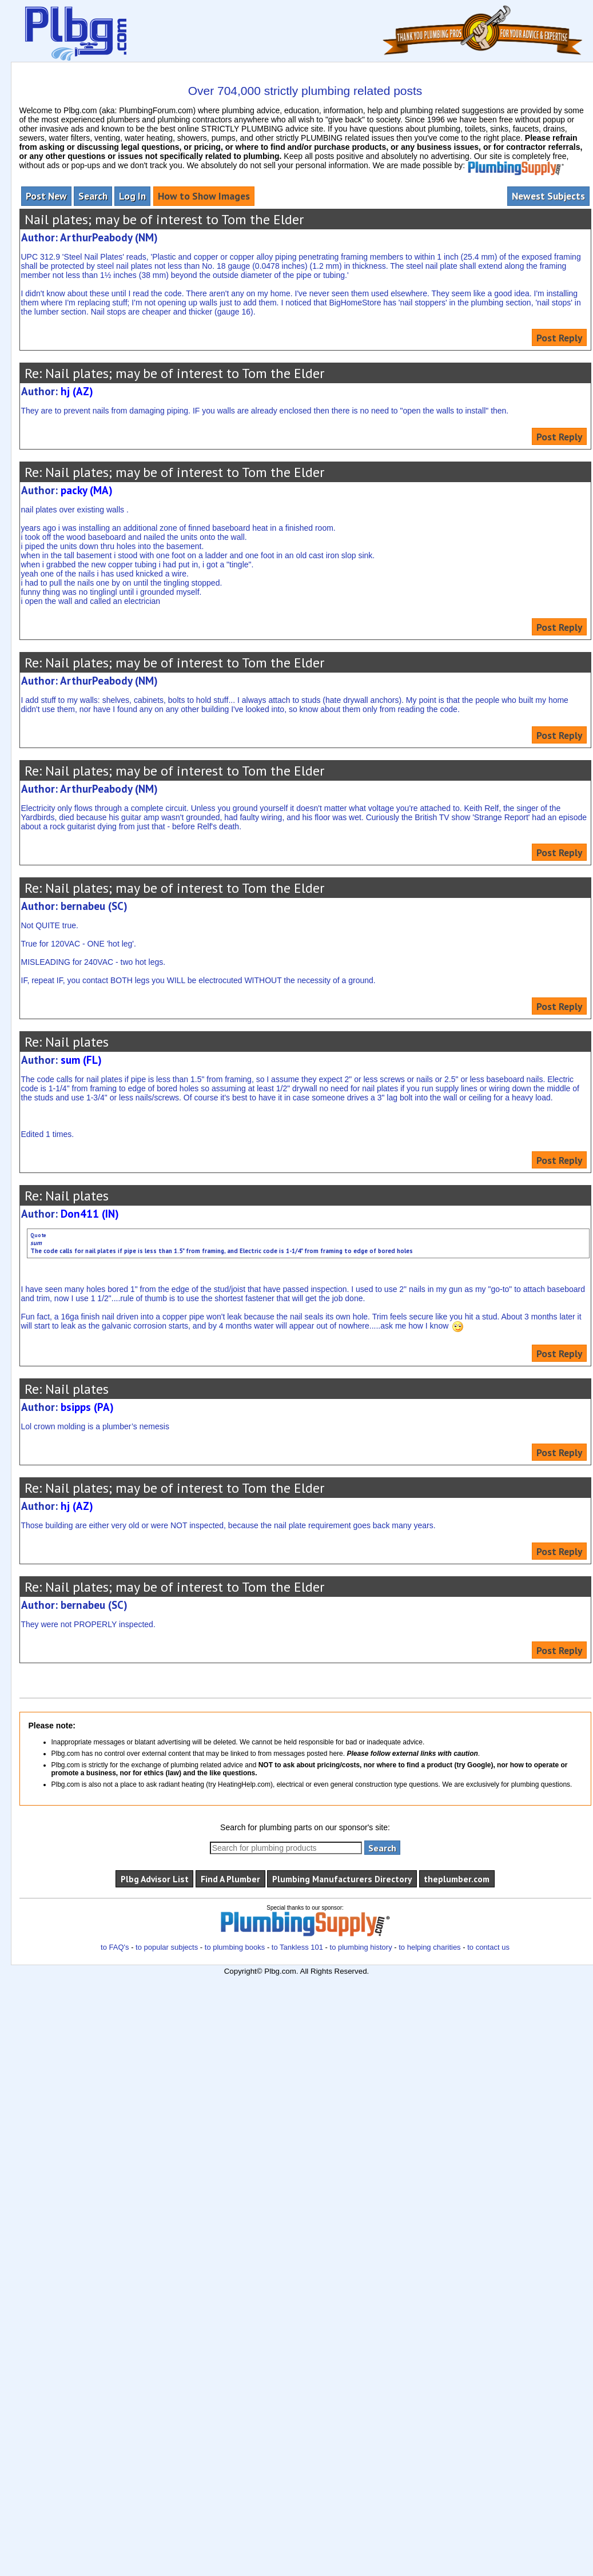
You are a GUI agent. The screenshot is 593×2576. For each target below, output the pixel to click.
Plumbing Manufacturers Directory (342, 1879)
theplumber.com (456, 1879)
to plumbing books (235, 1947)
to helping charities (429, 1947)
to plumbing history (361, 1947)
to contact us (488, 1947)
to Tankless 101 (297, 1947)
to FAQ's (115, 1947)
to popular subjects (167, 1947)
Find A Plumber (230, 1879)
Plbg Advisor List (155, 1879)
